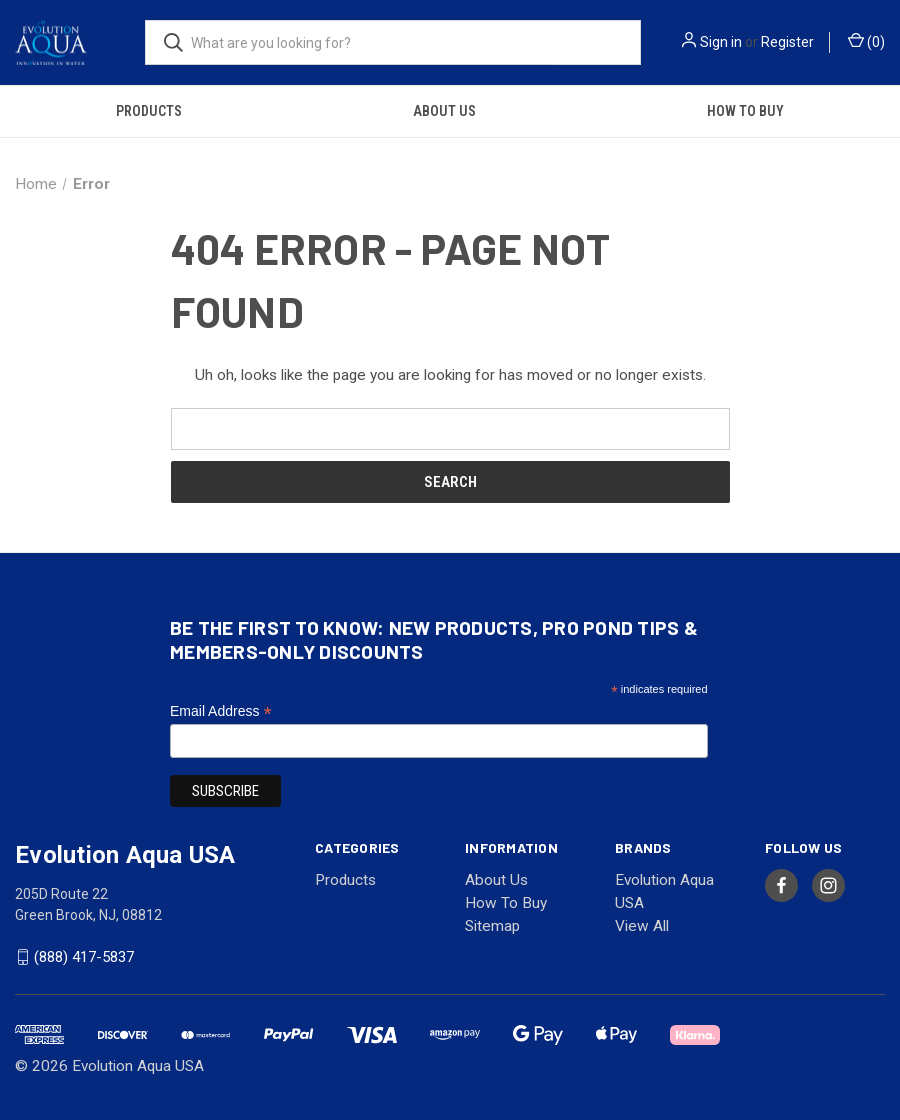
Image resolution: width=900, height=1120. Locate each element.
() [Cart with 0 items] (866, 41)
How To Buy (745, 111)
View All (642, 926)
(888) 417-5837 (84, 957)
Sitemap (492, 926)
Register (787, 42)
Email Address (221, 711)
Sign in (721, 42)
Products (149, 111)
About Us (444, 111)
